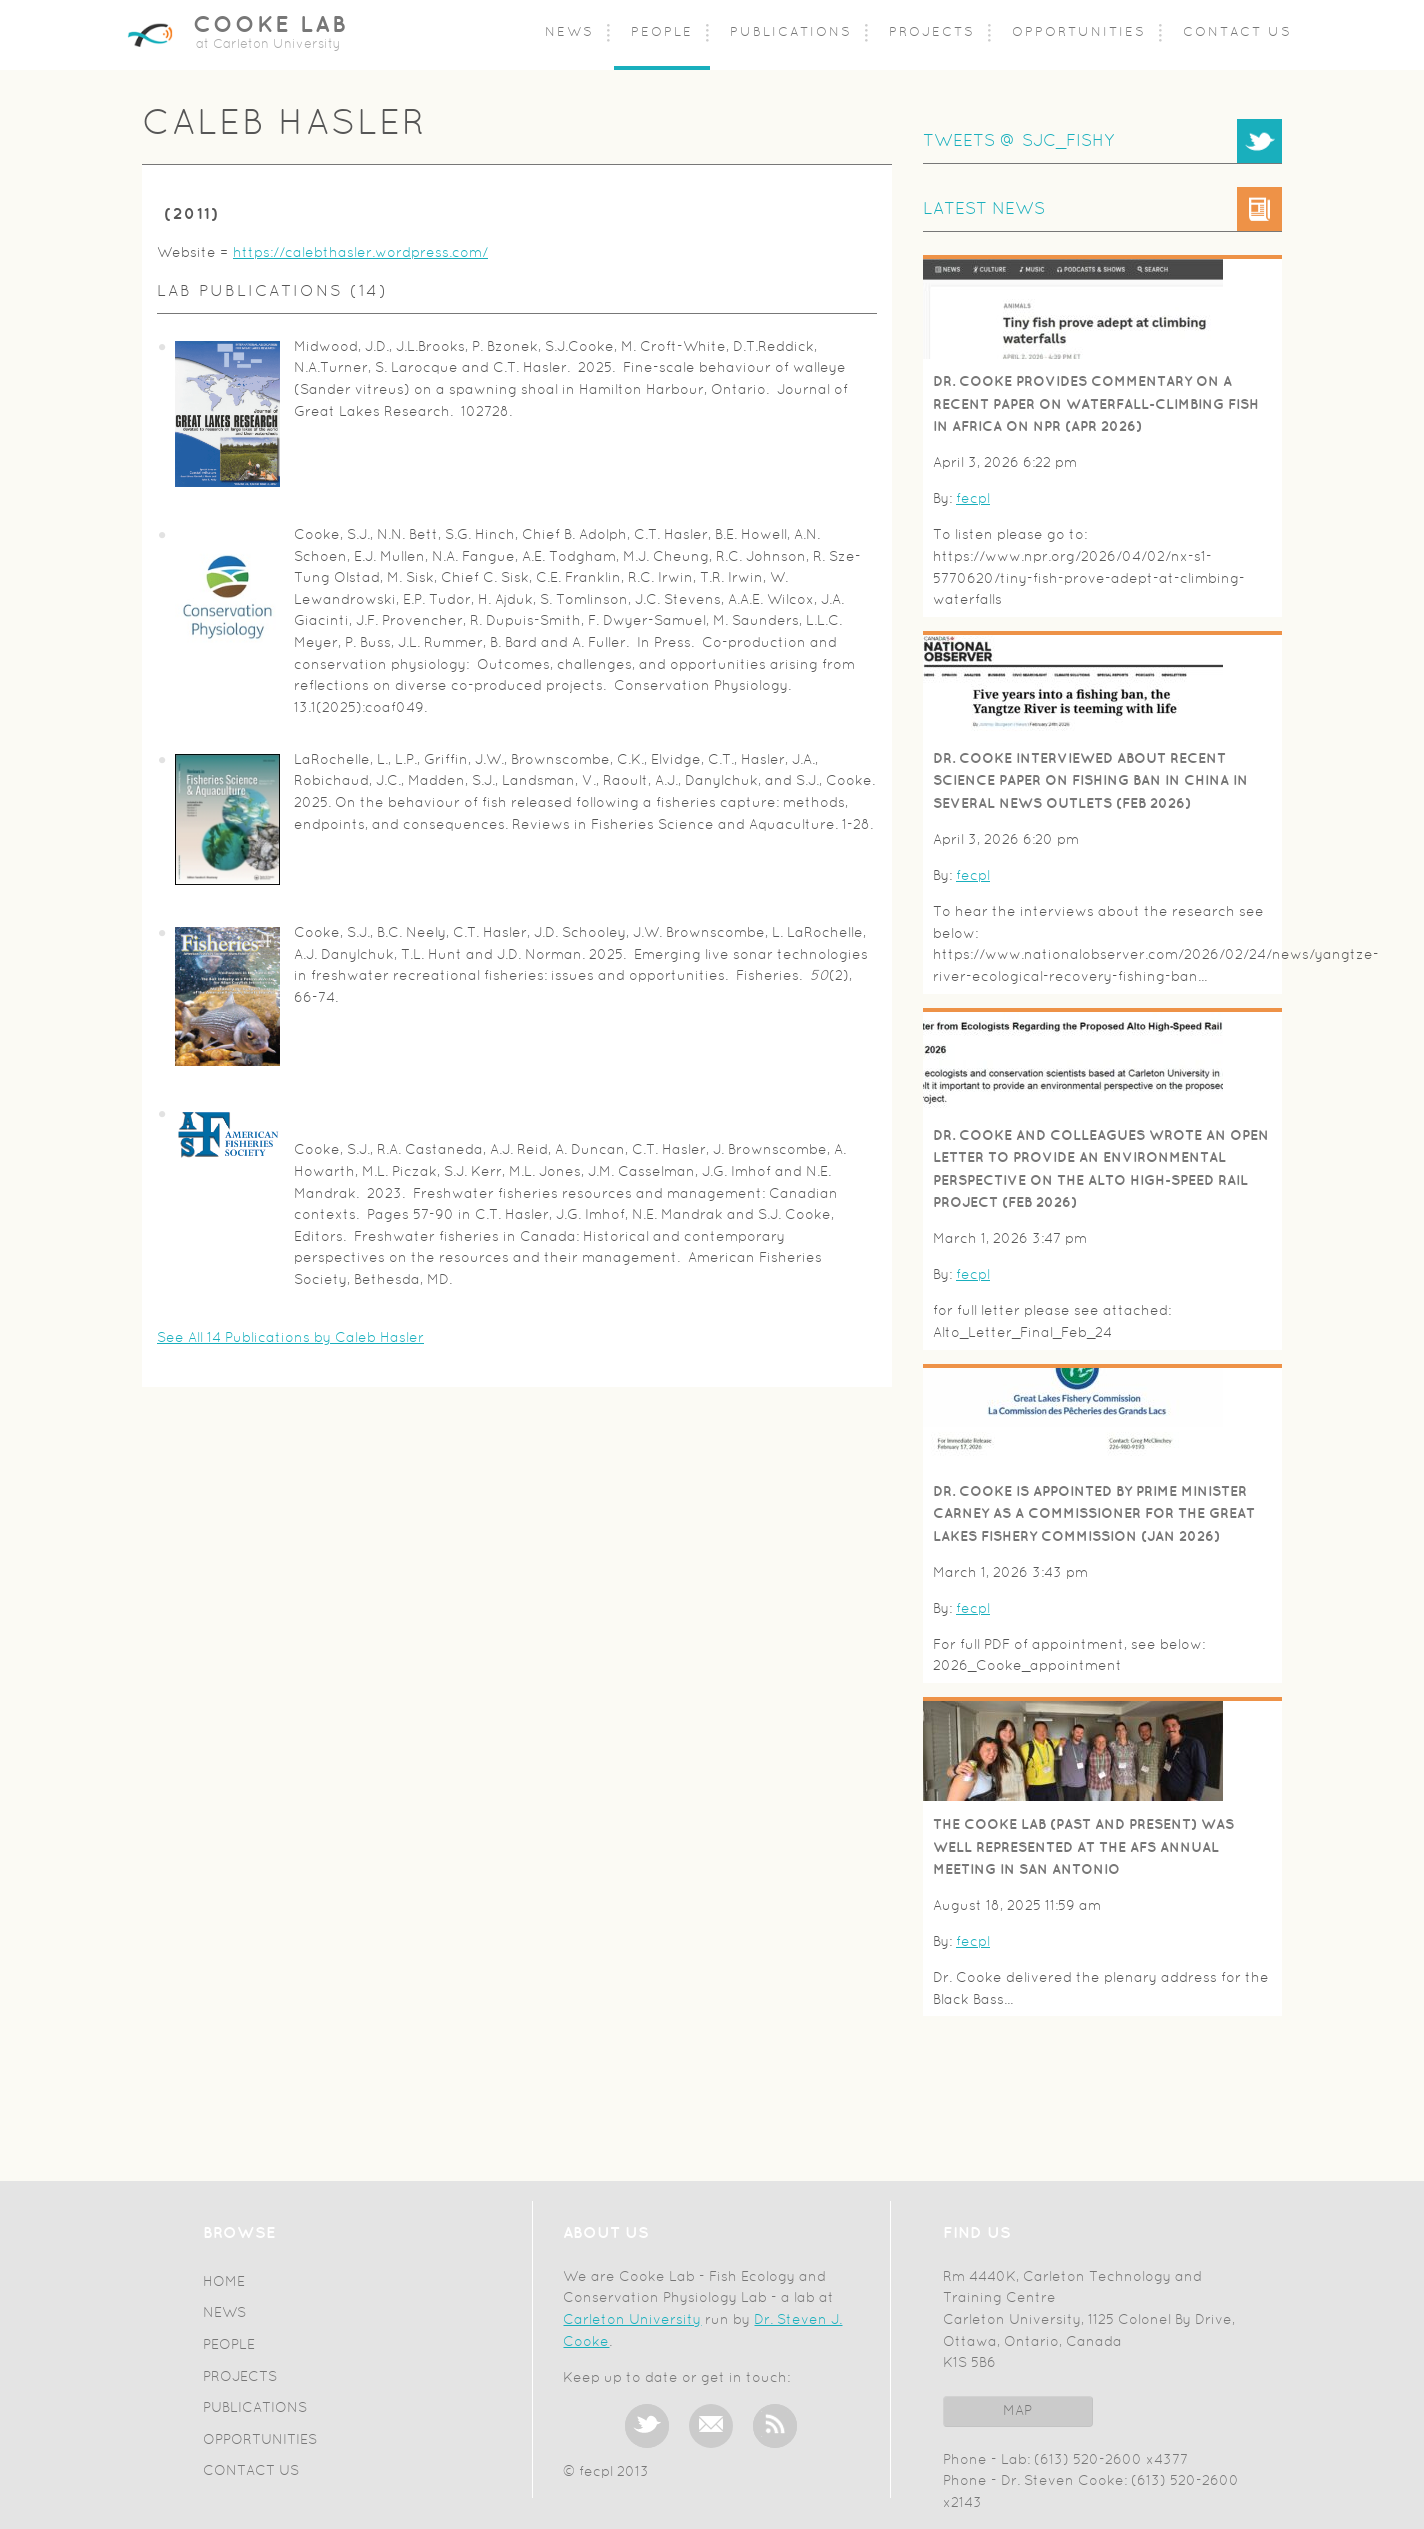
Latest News (984, 209)
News (569, 33)
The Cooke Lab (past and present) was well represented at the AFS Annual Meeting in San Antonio (1083, 1847)
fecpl (973, 499)
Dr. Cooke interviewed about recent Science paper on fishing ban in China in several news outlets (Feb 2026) (1090, 781)
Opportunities (1079, 33)
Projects (932, 33)
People (662, 33)
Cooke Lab (270, 25)
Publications (791, 33)
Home (224, 2282)
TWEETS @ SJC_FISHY (1018, 141)
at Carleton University (268, 45)
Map (1017, 2411)
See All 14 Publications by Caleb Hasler (290, 1338)
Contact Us (1237, 33)
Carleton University (632, 2320)
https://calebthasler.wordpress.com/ (360, 253)
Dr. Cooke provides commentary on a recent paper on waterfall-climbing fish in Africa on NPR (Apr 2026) (1096, 404)
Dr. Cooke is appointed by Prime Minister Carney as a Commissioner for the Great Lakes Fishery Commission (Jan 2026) (1094, 1514)
